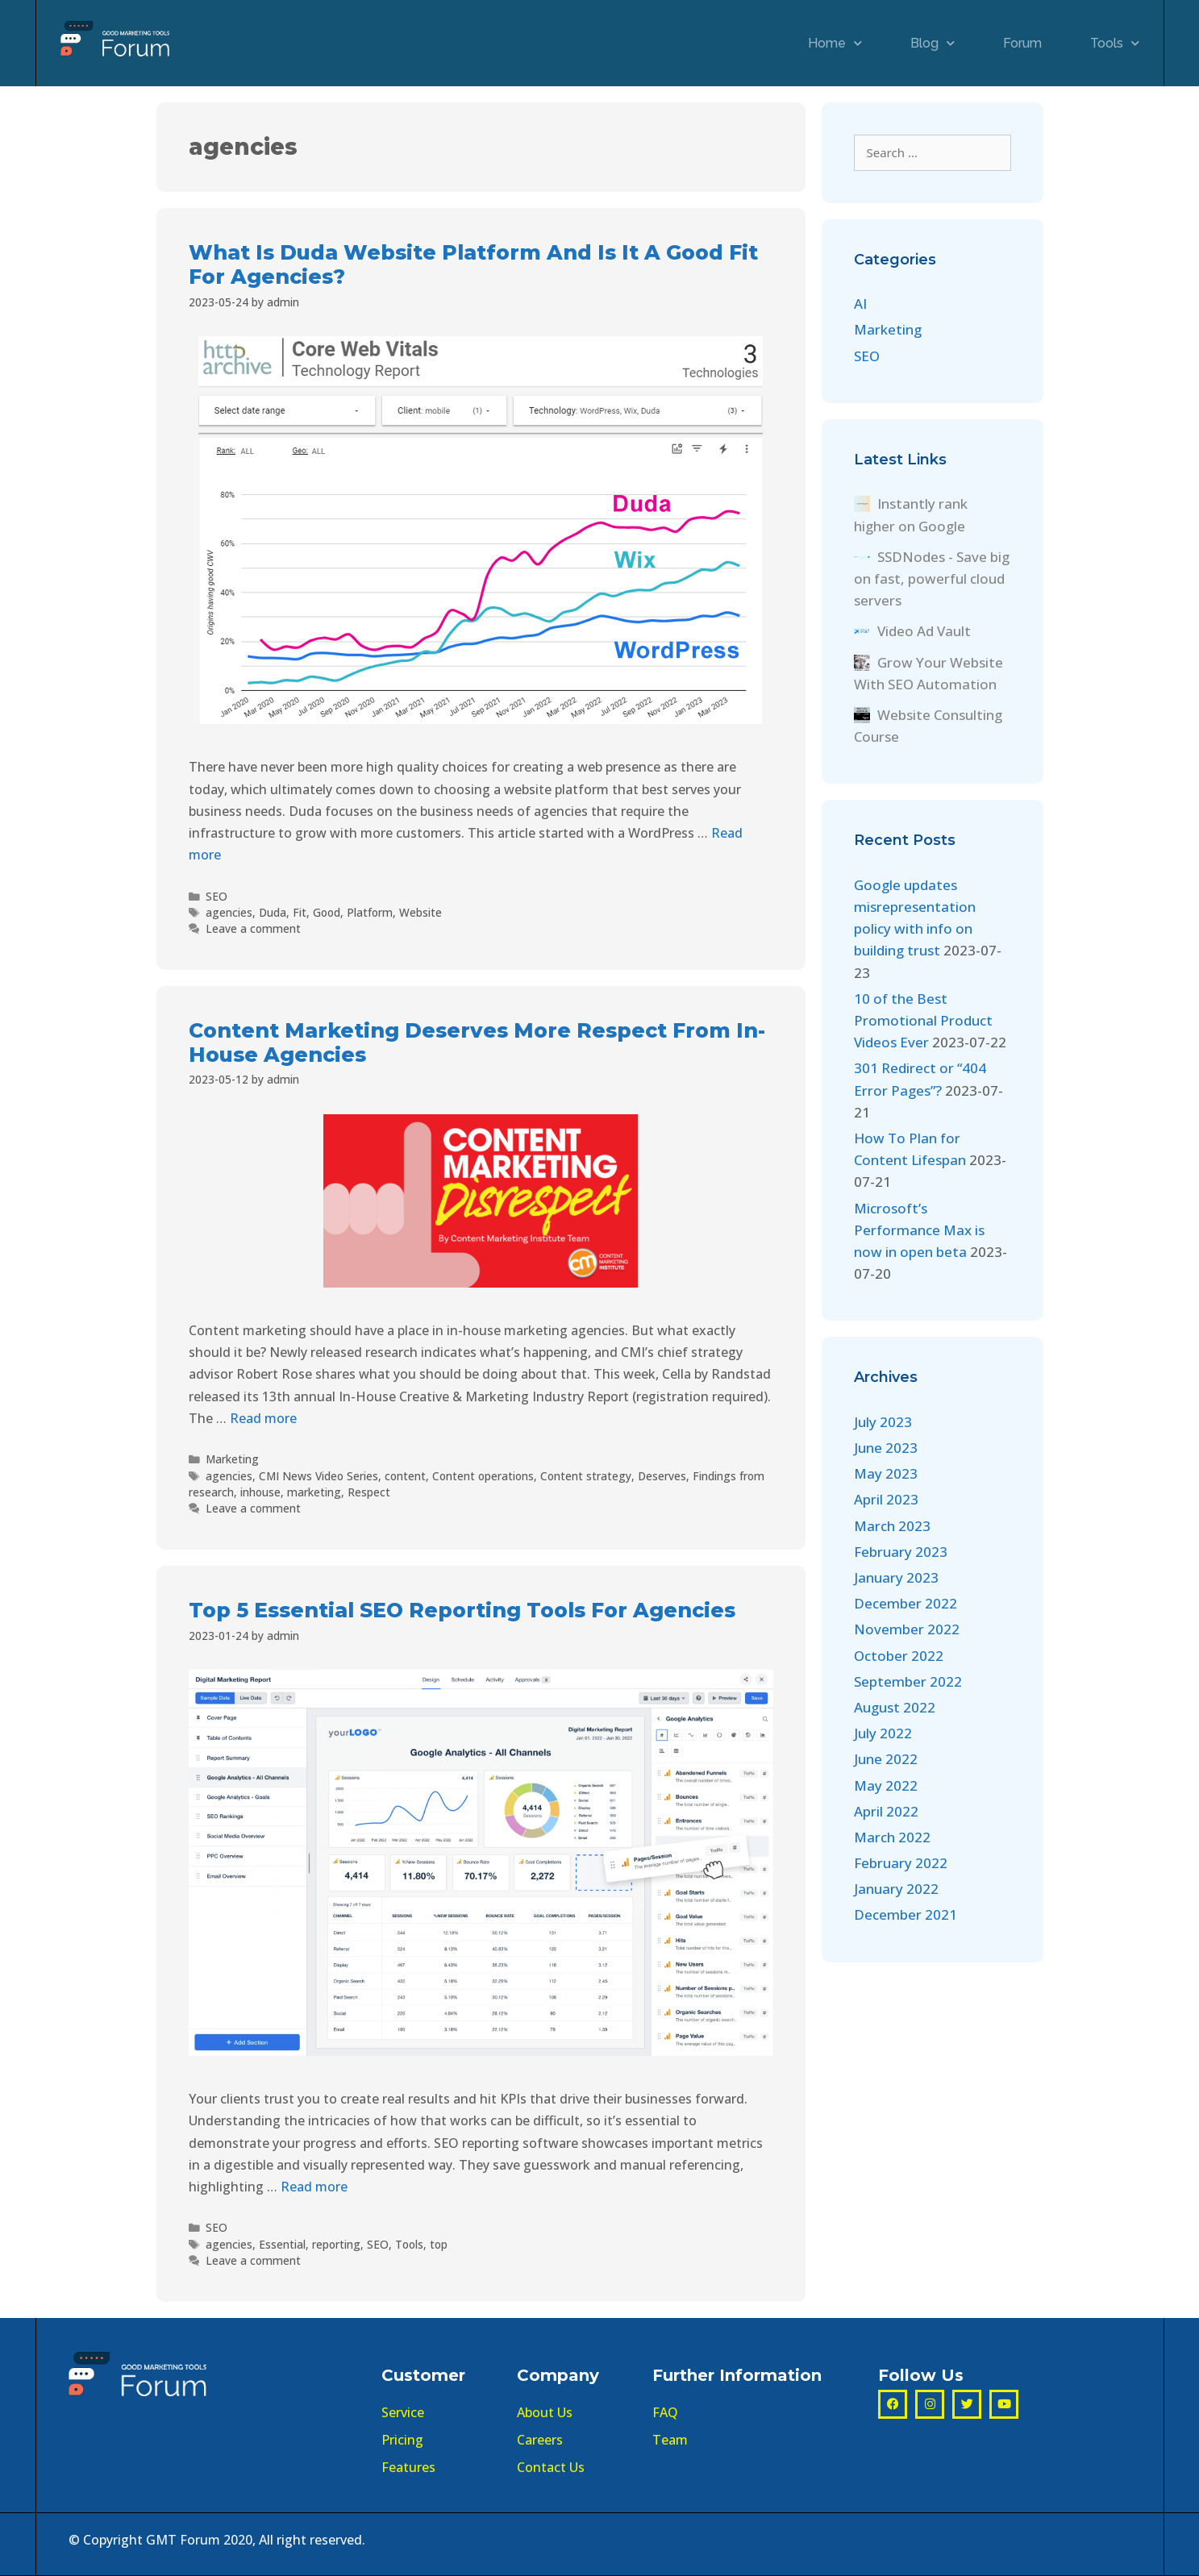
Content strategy (585, 1476)
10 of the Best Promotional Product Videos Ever (923, 1020)
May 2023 (886, 1473)
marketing (314, 1492)
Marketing (232, 1459)
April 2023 (886, 1499)
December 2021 (905, 1914)
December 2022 (905, 1603)
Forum (1022, 43)
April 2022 (886, 1811)
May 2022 (886, 1785)
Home (835, 43)
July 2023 (883, 1422)
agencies (229, 912)
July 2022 (883, 1733)
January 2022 (896, 1888)
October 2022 (898, 1655)
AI (860, 303)
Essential (282, 2244)
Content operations (483, 1476)
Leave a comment (253, 928)
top (439, 2244)
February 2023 (900, 1551)
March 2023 (892, 1526)
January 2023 (896, 1577)
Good (326, 912)
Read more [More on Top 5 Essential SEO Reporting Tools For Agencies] (314, 2186)
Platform (370, 912)
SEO (216, 896)
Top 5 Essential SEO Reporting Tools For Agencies (462, 1610)
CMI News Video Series (318, 1476)
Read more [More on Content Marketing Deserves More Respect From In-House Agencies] (263, 1418)
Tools (1114, 43)
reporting (336, 2244)
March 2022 (892, 1837)
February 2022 (900, 1863)
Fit (299, 912)
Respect (369, 1492)
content (405, 1476)
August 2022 (894, 1707)
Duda (272, 912)
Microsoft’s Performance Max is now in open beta (919, 1230)
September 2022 (908, 1681)
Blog (932, 43)
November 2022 (907, 1629)
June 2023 (886, 1447)
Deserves (662, 1476)
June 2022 (886, 1759)
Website (420, 912)
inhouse (260, 1492)
